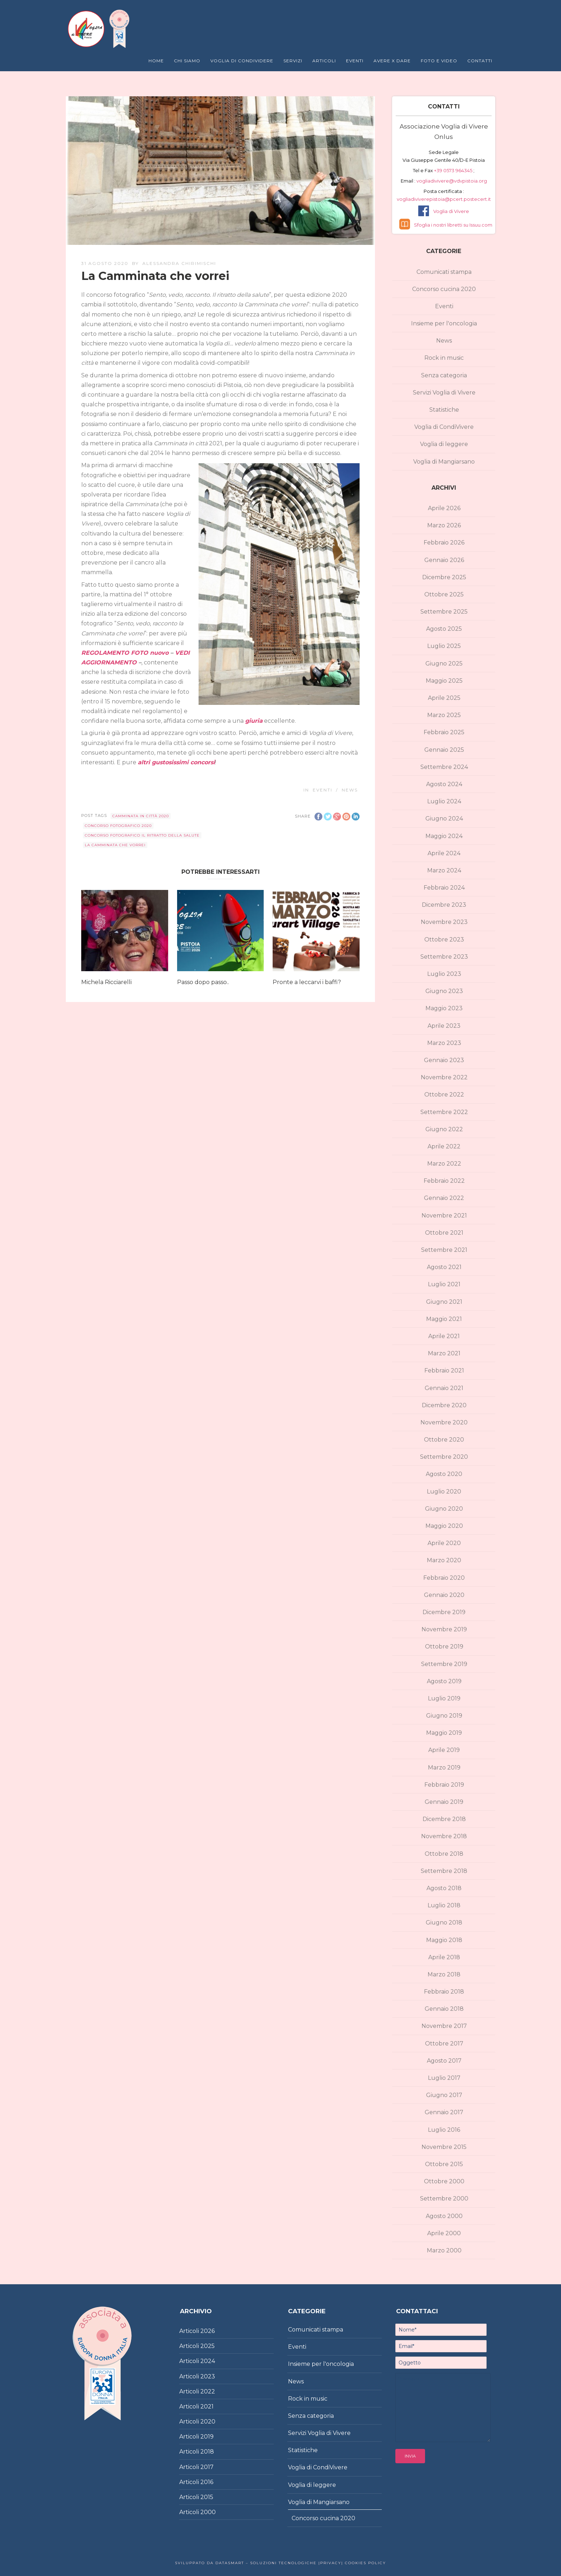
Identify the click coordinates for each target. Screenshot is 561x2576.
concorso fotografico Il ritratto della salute (142, 835)
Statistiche (444, 409)
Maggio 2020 (444, 1525)
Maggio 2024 (444, 836)
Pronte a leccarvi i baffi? (307, 982)
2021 (207, 2406)
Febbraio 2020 (444, 1577)
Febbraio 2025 (444, 732)
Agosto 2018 (444, 1888)
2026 (207, 2331)
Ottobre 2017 (444, 2043)
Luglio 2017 (444, 2077)
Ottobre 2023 (444, 939)
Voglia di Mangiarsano (444, 461)
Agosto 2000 (444, 2216)
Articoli (324, 60)
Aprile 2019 (444, 1750)
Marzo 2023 (444, 1043)
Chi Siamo (187, 60)
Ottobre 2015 (444, 2164)
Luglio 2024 (444, 801)
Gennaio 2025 (444, 749)
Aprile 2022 (444, 1146)
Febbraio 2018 (444, 1991)
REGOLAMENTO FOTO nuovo (125, 652)
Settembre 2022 (444, 1112)
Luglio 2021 (444, 1284)
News (350, 790)
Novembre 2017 (444, 2026)
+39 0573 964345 (453, 170)
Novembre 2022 (444, 1077)
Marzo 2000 (444, 2250)
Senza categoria (444, 375)
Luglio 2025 (444, 646)
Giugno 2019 (444, 1715)
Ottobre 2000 (444, 2181)
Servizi (292, 60)
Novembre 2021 (444, 1215)
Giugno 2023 (444, 991)
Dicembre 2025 (444, 577)
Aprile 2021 (444, 1336)
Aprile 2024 (444, 853)
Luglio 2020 (444, 1491)
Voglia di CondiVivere (444, 426)
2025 (207, 2346)
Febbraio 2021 (444, 1370)
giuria (254, 720)
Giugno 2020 (444, 1508)
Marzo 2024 (444, 870)
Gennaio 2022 (444, 1198)
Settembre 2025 (444, 611)
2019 (207, 2436)
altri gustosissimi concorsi (176, 762)
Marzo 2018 (444, 1974)
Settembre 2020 (444, 1456)
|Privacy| (330, 2563)
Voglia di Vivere (451, 211)
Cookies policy (364, 2563)
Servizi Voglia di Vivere (444, 392)
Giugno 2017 (444, 2095)
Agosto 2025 (444, 628)
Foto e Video (439, 60)
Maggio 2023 (444, 1008)
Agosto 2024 (444, 784)
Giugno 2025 (444, 663)
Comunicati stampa (444, 271)
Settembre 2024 (444, 767)
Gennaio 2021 (444, 1388)
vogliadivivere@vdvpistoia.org (451, 181)
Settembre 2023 (444, 956)
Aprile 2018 (444, 1957)
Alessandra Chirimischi (179, 263)
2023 (207, 2376)
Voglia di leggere (444, 444)
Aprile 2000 (444, 2233)
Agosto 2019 (444, 1681)
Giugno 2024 (444, 818)
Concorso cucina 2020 (444, 289)
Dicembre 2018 (444, 1819)
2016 (206, 2482)
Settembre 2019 (444, 1664)
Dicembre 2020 (444, 1405)
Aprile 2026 (444, 508)
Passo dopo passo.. (203, 982)
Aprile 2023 (444, 1025)
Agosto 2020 (444, 1474)
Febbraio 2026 (444, 542)
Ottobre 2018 (444, 1853)
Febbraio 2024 (444, 887)
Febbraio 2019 (444, 1784)
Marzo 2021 (444, 1353)
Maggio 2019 (444, 1732)
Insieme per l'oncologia (444, 323)
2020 (207, 2421)
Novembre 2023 (444, 922)
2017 (207, 2467)
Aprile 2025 (444, 697)
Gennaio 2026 (444, 560)
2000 (208, 2512)
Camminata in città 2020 (140, 816)
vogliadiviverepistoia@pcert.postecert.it (444, 199)
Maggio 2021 (444, 1319)
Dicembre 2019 (444, 1612)
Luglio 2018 (444, 1905)
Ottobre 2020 (444, 1439)
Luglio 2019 (444, 1698)
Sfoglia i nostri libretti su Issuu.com (453, 225)
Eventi (355, 60)
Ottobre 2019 (444, 1646)
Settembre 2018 (444, 1871)
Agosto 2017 (444, 2060)
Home (156, 60)
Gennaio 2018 (444, 2008)
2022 (207, 2391)
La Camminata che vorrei (115, 845)
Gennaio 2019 (444, 1801)
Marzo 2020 (444, 1560)
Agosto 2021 (444, 1267)
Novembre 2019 (444, 1629)
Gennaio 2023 (444, 1060)
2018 (207, 2451)
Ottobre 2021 (444, 1232)
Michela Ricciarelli (106, 982)
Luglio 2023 (444, 973)
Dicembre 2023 (444, 904)
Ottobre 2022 (444, 1094)
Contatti (479, 60)
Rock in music (444, 357)
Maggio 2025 (444, 680)
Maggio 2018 (444, 1940)
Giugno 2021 (444, 1301)
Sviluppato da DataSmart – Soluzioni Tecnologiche (246, 2563)
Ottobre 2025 (444, 594)
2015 (206, 2497)
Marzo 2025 (444, 715)
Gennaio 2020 (444, 1595)
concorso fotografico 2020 (118, 825)
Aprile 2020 (444, 1543)
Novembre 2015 (444, 2147)
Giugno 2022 (444, 1129)
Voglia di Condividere (241, 60)
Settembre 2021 (444, 1249)
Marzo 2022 (444, 1163)
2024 (207, 2361)
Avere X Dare (392, 60)
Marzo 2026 (444, 525)
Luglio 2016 (444, 2129)
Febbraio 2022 (444, 1180)
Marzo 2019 (444, 1767)
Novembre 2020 (444, 1422)
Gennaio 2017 (444, 2112)
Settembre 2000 (444, 2198)
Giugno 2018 (444, 1922)
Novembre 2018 (444, 1836)
